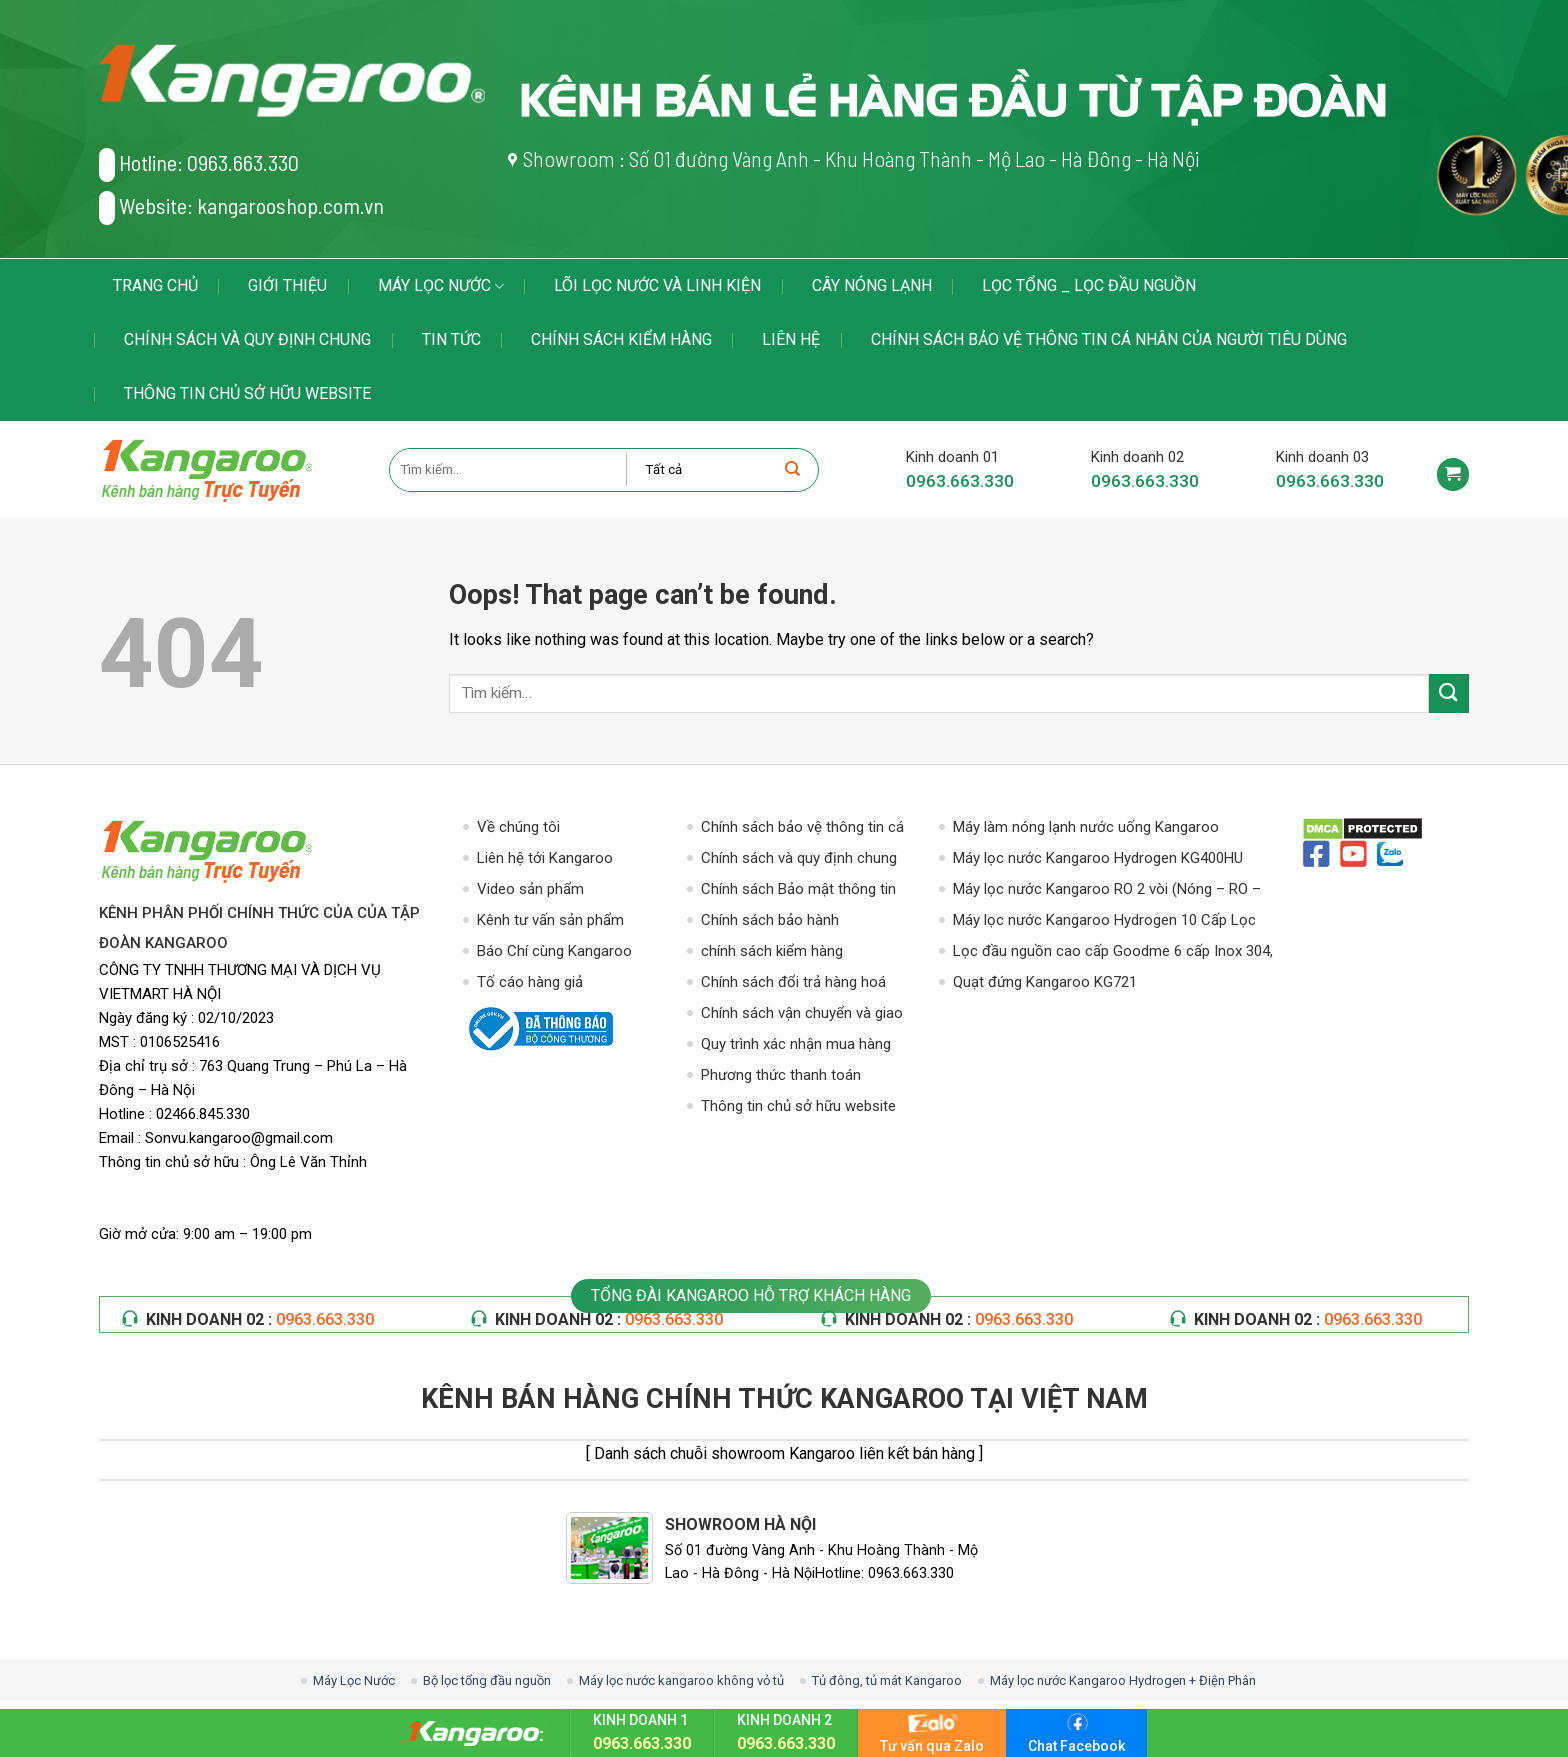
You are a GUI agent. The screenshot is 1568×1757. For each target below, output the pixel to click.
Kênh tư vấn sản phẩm (550, 920)
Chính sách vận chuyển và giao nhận (802, 1014)
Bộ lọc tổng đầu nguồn (487, 1680)
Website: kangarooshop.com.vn (241, 208)
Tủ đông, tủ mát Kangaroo (887, 1680)
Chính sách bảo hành (770, 920)
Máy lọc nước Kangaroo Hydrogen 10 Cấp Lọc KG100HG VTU (1104, 921)
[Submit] (1449, 693)
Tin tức (451, 339)
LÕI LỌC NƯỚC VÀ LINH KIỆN (657, 285)
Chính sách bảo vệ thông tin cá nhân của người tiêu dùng (1109, 339)
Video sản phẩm (530, 889)
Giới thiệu (287, 285)
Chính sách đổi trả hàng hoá (793, 982)
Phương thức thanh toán (781, 1075)
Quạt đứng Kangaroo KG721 (1045, 982)
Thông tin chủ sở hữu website (247, 393)
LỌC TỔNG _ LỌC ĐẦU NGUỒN (1089, 285)
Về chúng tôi (518, 827)
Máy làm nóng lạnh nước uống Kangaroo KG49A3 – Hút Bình (1086, 828)
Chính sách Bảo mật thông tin (798, 889)
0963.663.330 (960, 481)
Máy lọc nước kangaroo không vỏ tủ (681, 1680)
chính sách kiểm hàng (621, 339)
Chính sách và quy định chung (247, 339)
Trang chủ (155, 285)
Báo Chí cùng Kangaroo (554, 951)
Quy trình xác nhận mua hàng (796, 1044)
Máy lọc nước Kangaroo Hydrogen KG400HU (1098, 858)
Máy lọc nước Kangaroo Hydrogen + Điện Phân (1123, 1680)
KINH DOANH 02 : (260, 1319)
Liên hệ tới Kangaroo (545, 858)
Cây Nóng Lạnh (872, 285)
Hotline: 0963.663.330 (199, 165)
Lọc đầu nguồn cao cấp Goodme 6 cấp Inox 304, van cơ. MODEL (1113, 952)
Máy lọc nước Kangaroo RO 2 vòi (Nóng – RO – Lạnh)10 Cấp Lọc (1107, 890)
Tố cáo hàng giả (530, 982)
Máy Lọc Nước (441, 286)
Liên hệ (791, 339)
